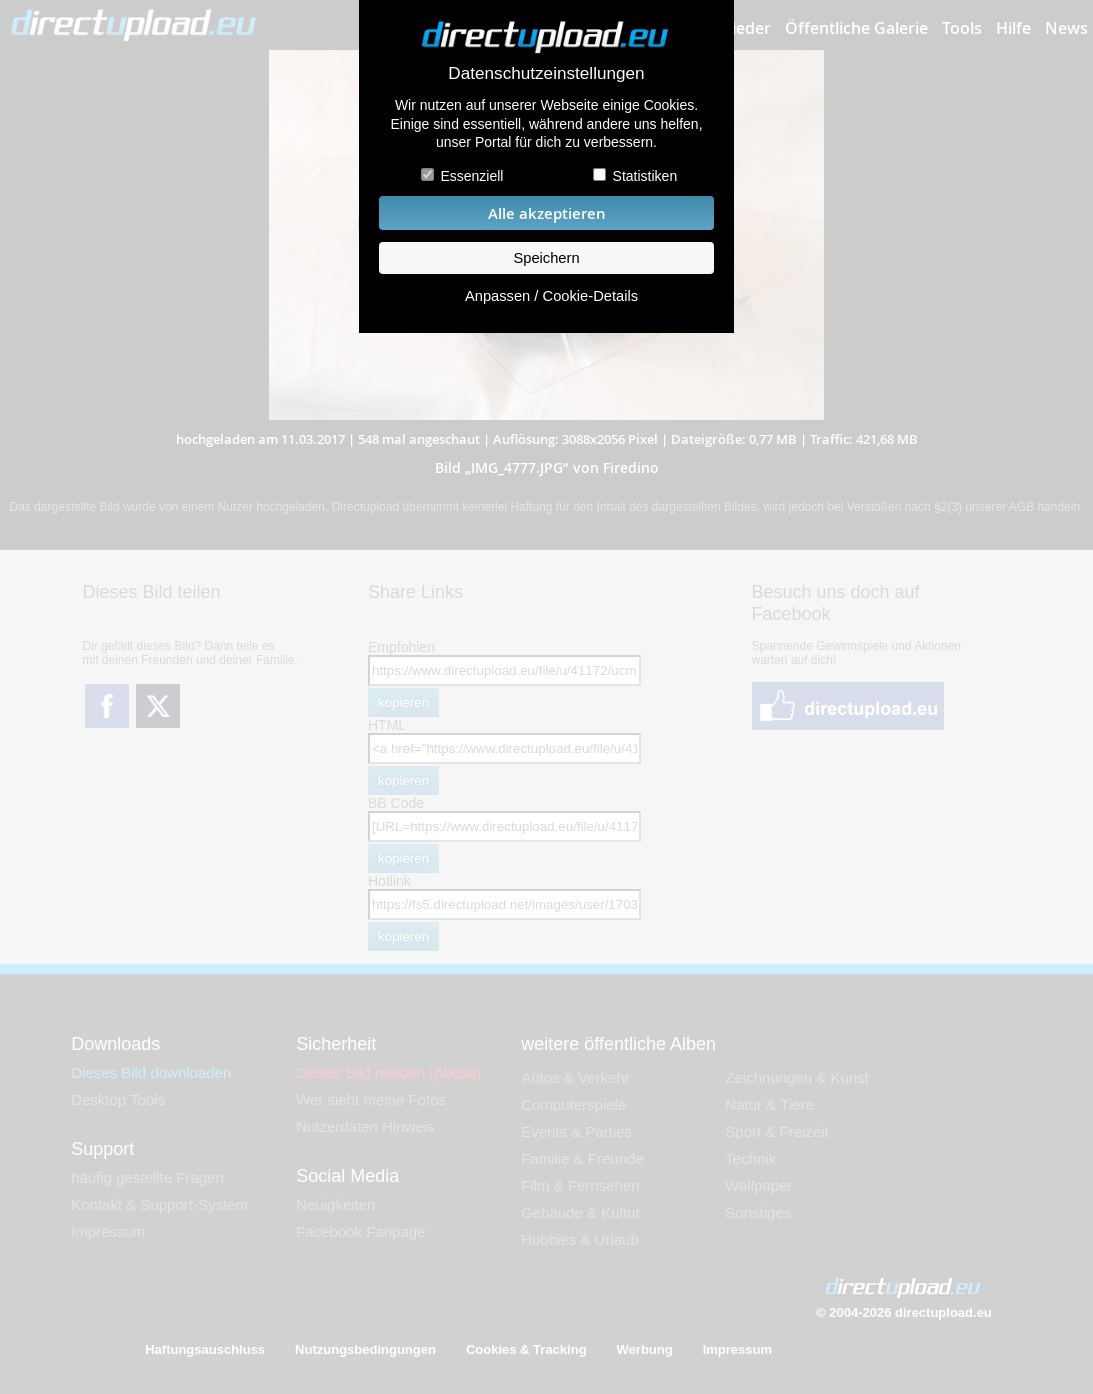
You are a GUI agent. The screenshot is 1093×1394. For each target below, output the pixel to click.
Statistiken (645, 176)
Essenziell (471, 176)
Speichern (546, 258)
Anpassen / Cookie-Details (551, 296)
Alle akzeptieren (547, 213)
